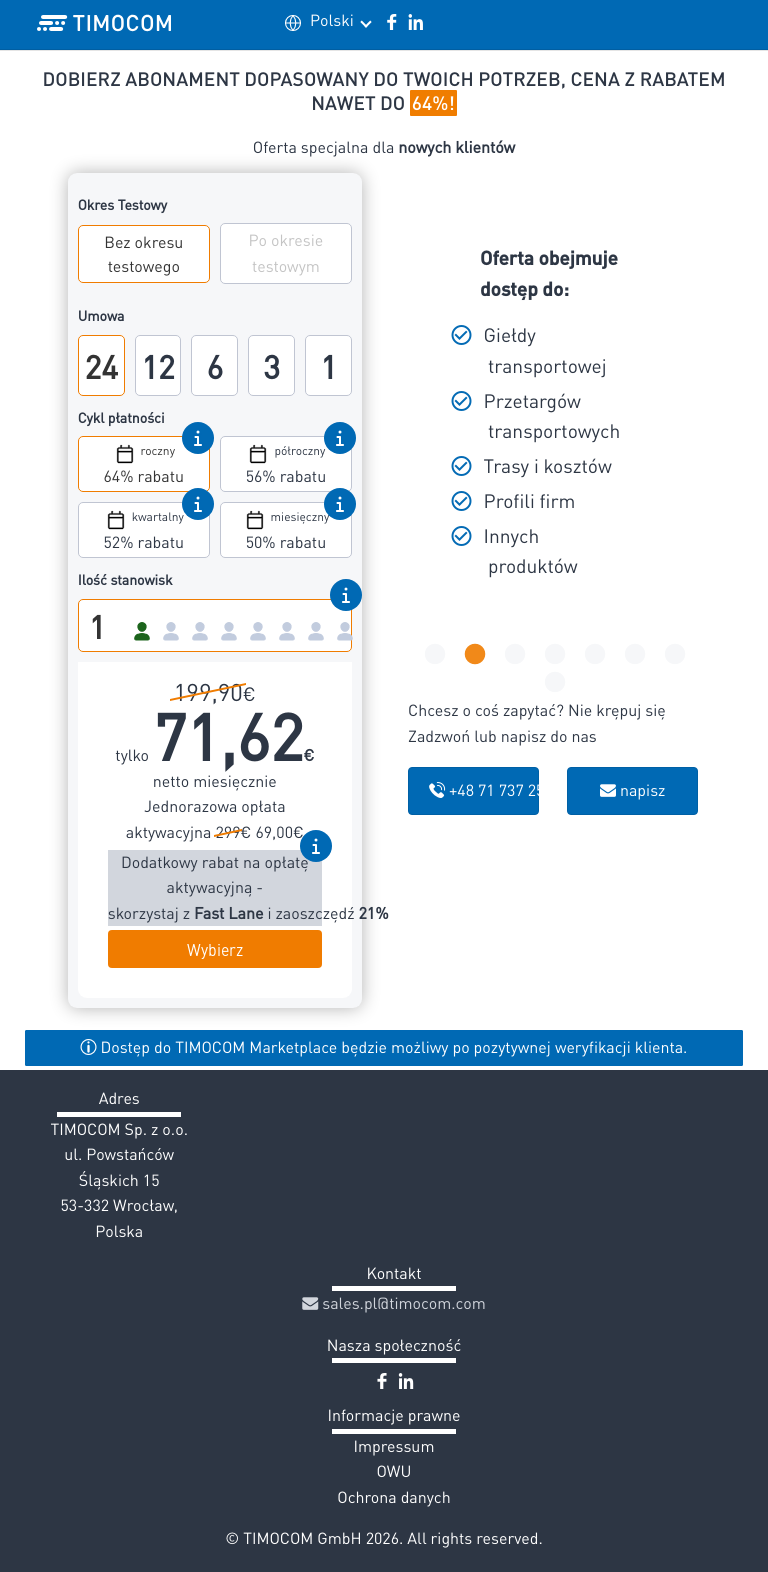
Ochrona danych (393, 1497)
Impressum (394, 1446)
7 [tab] (673, 655)
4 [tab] (553, 655)
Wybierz (215, 949)
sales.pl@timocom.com (394, 1303)
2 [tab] (473, 655)
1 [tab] (433, 655)
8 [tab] (553, 683)
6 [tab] (633, 655)
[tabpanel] (553, 416)
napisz (632, 790)
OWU (394, 1471)
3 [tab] (513, 655)
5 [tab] (593, 655)
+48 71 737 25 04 (484, 790)
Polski (340, 20)
